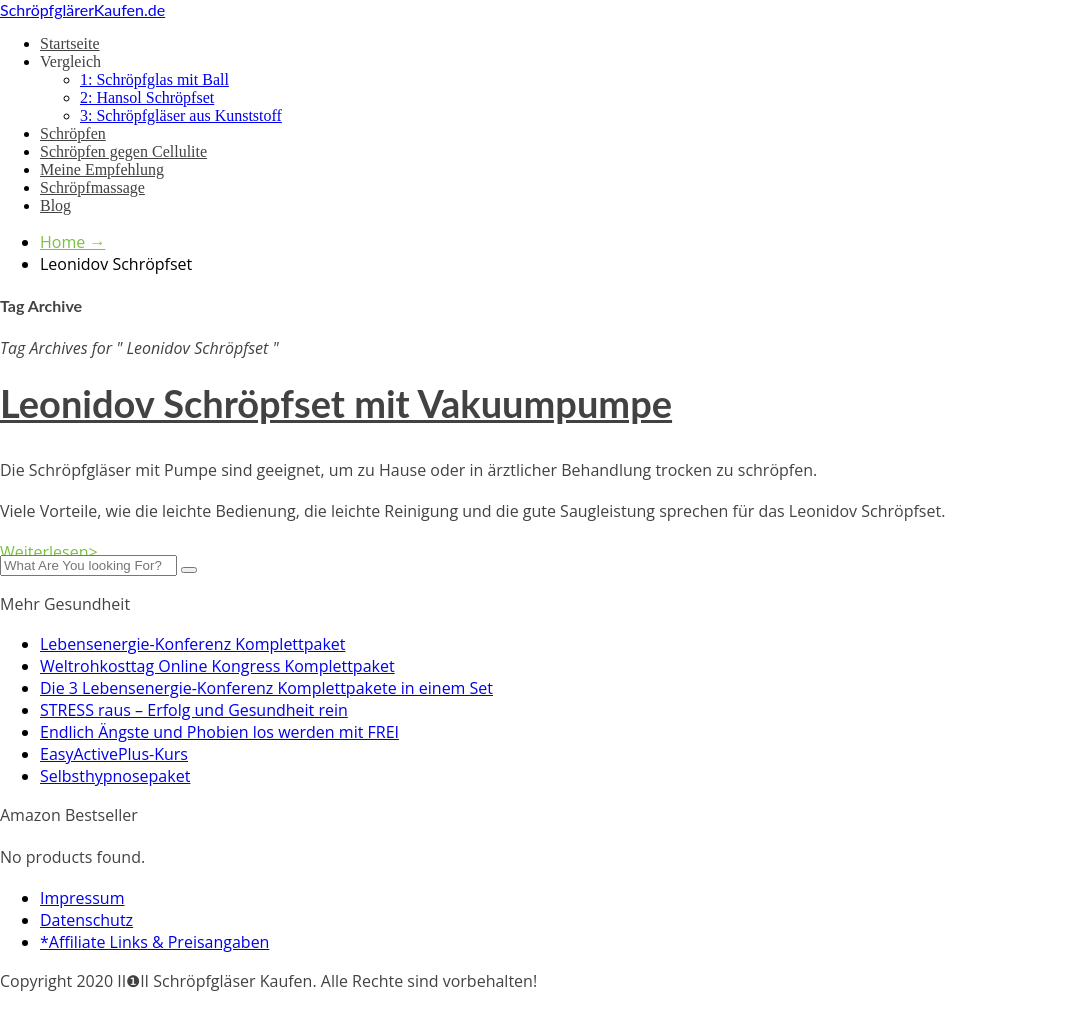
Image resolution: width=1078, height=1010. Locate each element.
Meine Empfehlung (102, 169)
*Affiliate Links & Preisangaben (154, 942)
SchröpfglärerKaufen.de (82, 9)
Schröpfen (73, 133)
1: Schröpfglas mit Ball (154, 79)
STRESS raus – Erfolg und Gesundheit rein (194, 710)
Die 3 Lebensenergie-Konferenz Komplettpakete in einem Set (266, 688)
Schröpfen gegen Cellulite (123, 151)
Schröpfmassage (92, 187)
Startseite (70, 43)
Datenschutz (86, 920)
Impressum (82, 898)
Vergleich (70, 61)
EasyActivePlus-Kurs (114, 754)
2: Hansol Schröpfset (147, 97)
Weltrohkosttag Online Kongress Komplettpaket (217, 666)
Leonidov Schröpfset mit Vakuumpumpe (336, 403)
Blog (55, 205)
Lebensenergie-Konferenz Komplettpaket (193, 644)
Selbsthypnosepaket (115, 776)
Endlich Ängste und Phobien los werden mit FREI (219, 732)
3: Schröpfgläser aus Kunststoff (181, 115)
